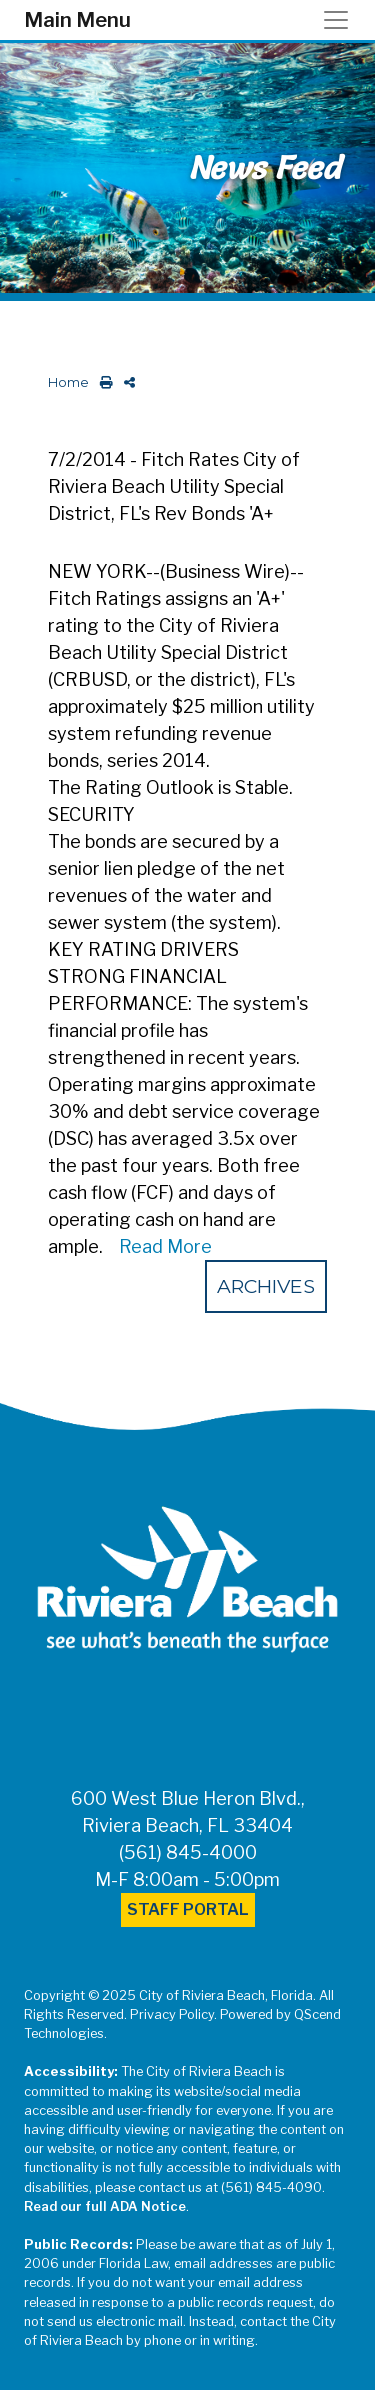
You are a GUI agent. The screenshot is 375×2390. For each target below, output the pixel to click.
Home (68, 382)
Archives (266, 1286)
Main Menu (77, 20)
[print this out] (102, 382)
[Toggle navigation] (342, 20)
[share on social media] (125, 382)
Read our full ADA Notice (105, 2206)
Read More (165, 1246)
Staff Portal (188, 1909)
